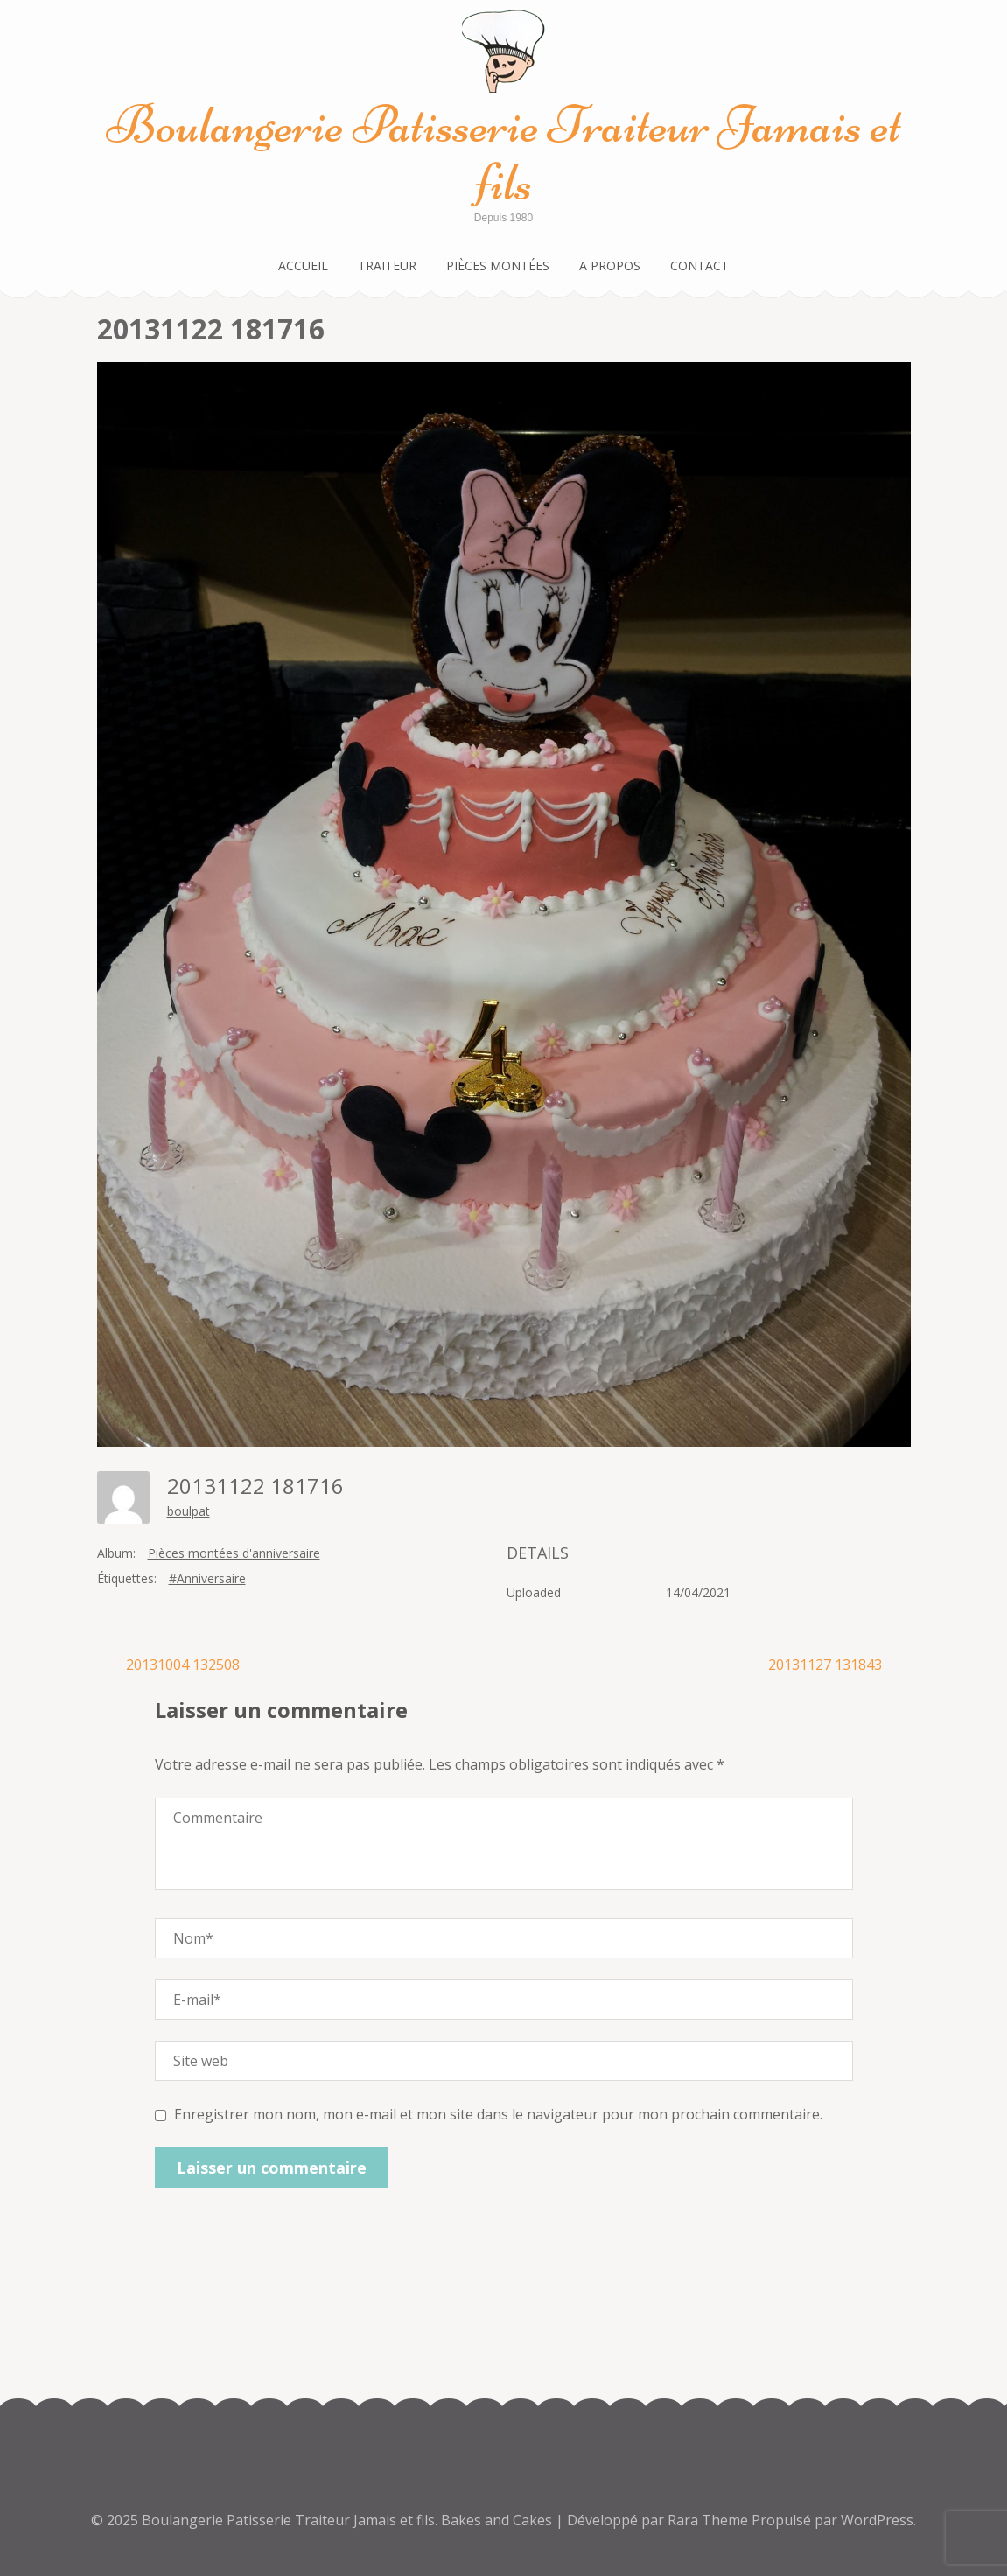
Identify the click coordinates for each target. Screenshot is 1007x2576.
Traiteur (387, 265)
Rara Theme (710, 2520)
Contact (699, 265)
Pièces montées (497, 265)
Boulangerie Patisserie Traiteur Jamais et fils (504, 153)
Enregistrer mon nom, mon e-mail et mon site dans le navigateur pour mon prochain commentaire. (498, 2114)
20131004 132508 (183, 1664)
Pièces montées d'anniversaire (234, 1553)
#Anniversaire (207, 1578)
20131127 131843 (825, 1664)
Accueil (303, 265)
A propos (609, 265)
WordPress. (878, 2520)
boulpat (188, 1511)
